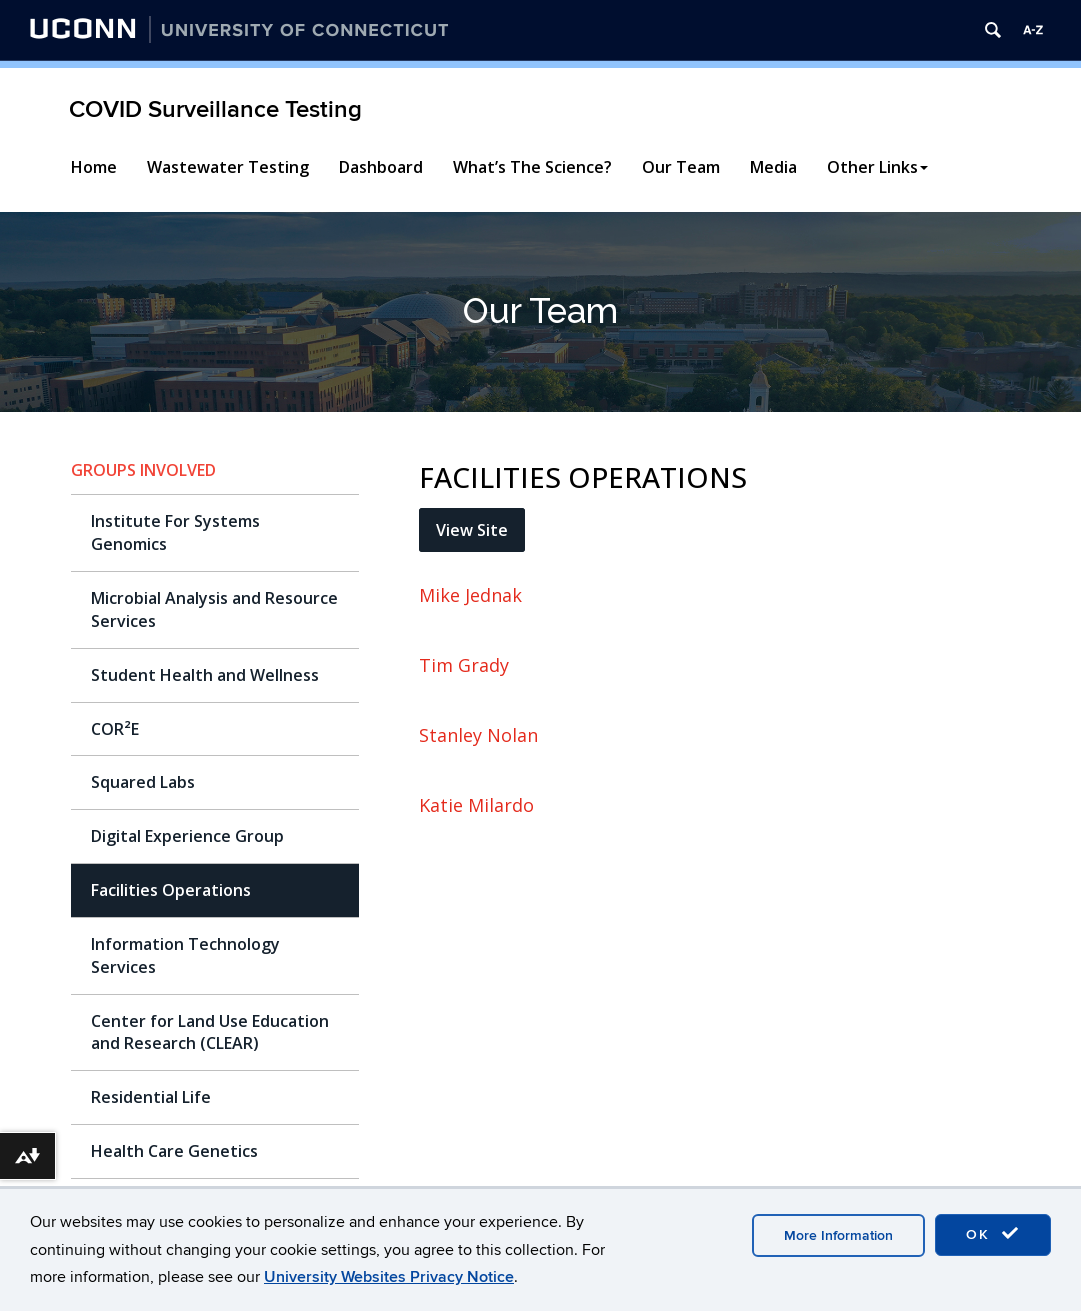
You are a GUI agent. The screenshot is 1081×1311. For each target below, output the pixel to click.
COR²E (115, 729)
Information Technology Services (185, 955)
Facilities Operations (171, 890)
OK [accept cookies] (993, 1234)
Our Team (681, 167)
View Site (472, 530)
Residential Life (151, 1097)
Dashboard (381, 167)
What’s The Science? (532, 167)
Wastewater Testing (228, 167)
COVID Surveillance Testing (215, 109)
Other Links (877, 167)
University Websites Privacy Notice (389, 1277)
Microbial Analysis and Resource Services (214, 609)
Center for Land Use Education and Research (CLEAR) (210, 1032)
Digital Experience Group (187, 836)
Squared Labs (143, 782)
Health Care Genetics (174, 1151)
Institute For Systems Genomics (175, 532)
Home (94, 167)
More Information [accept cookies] (838, 1235)
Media (773, 167)
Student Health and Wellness (205, 675)
